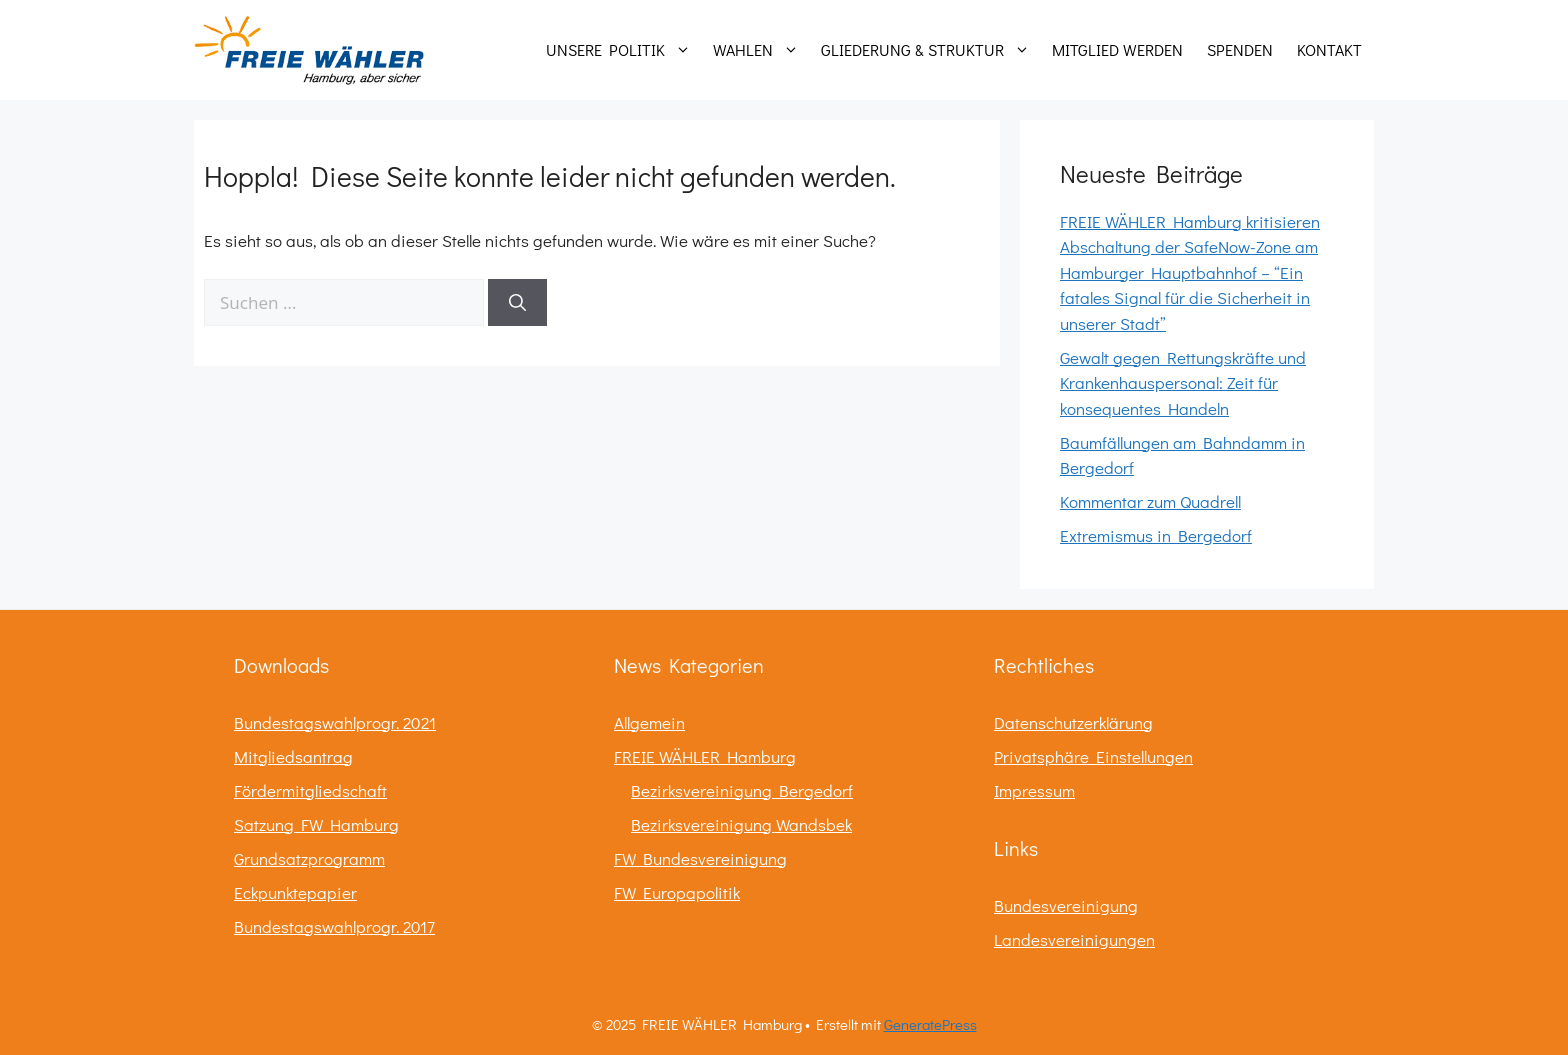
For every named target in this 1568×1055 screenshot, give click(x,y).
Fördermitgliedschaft (310, 790)
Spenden (1240, 49)
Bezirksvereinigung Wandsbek (741, 824)
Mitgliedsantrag (293, 756)
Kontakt (1329, 49)
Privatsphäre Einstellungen (1093, 756)
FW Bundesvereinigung (700, 858)
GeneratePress (930, 1024)
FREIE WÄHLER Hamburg (705, 756)
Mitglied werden (1117, 49)
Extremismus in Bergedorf (1156, 535)
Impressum (1034, 790)
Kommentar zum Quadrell (1150, 501)
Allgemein (649, 722)
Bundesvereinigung (1066, 905)
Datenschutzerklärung (1073, 722)
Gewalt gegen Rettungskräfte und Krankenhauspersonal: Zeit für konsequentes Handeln (1183, 383)
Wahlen (761, 50)
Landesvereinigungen (1074, 939)
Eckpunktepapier (295, 892)
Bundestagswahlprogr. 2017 (334, 926)
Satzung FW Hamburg (316, 824)
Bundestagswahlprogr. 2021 (335, 722)
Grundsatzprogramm (309, 858)
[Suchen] (517, 303)
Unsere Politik (623, 50)
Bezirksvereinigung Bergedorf (742, 790)
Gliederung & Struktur (930, 50)
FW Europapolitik (677, 892)
